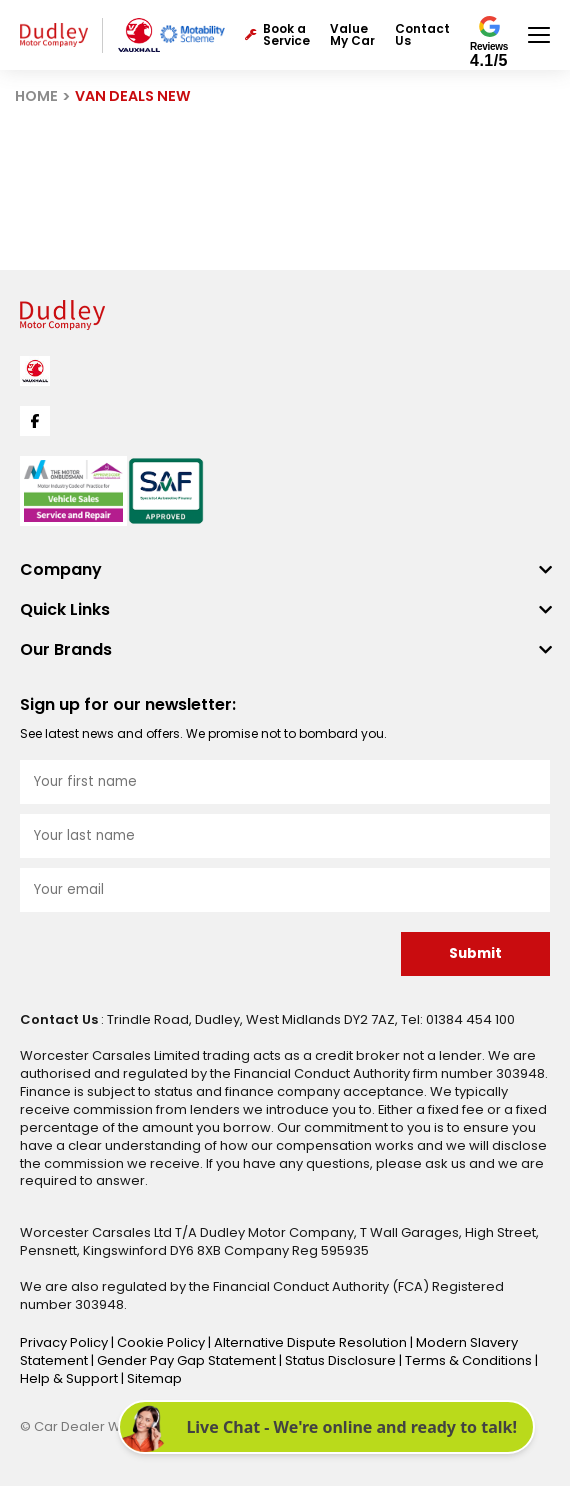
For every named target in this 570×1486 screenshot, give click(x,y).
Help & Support (70, 1378)
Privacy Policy (65, 1342)
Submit (475, 953)
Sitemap (154, 1378)
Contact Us (422, 35)
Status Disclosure (342, 1360)
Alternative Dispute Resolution (312, 1342)
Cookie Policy (162, 1342)
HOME (36, 96)
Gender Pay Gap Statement (188, 1360)
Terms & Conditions (470, 1360)
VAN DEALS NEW (133, 96)
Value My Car (352, 35)
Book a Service (277, 35)
